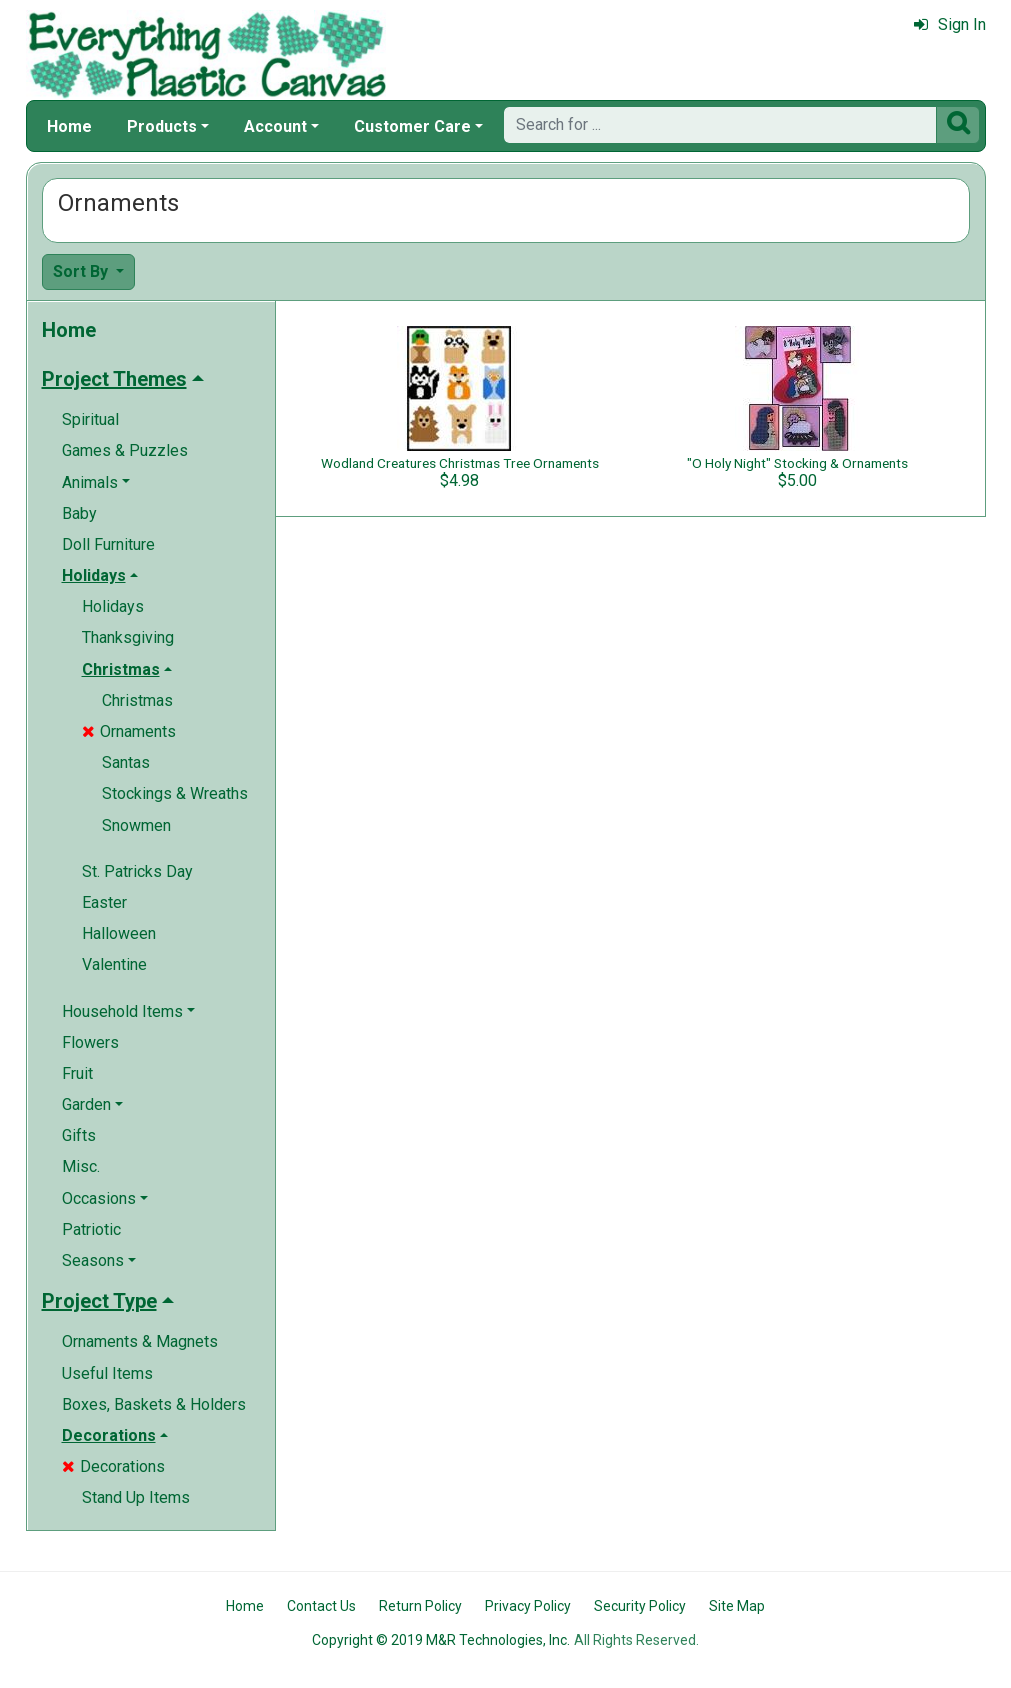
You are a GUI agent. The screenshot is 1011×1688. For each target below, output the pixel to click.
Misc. (81, 1166)
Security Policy (640, 1606)
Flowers (90, 1042)
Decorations (113, 1466)
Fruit (77, 1073)
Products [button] (162, 126)
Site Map (737, 1606)
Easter (104, 902)
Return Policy (420, 1606)
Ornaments (129, 731)
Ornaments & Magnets (140, 1341)
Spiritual (90, 419)
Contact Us (321, 1606)
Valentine (114, 964)
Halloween (119, 933)
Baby (79, 513)
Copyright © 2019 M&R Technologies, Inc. (441, 1640)
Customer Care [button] (412, 126)
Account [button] (275, 126)
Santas (126, 762)
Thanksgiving (128, 637)
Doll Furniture (108, 544)
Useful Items (107, 1373)
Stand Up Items (136, 1497)
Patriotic (91, 1229)
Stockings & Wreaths (175, 793)
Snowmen (136, 825)
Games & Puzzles (125, 450)
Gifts (79, 1135)
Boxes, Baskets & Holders (154, 1404)
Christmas (137, 700)
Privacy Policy (528, 1606)
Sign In (950, 24)
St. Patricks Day (137, 871)
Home (69, 126)
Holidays (113, 606)
